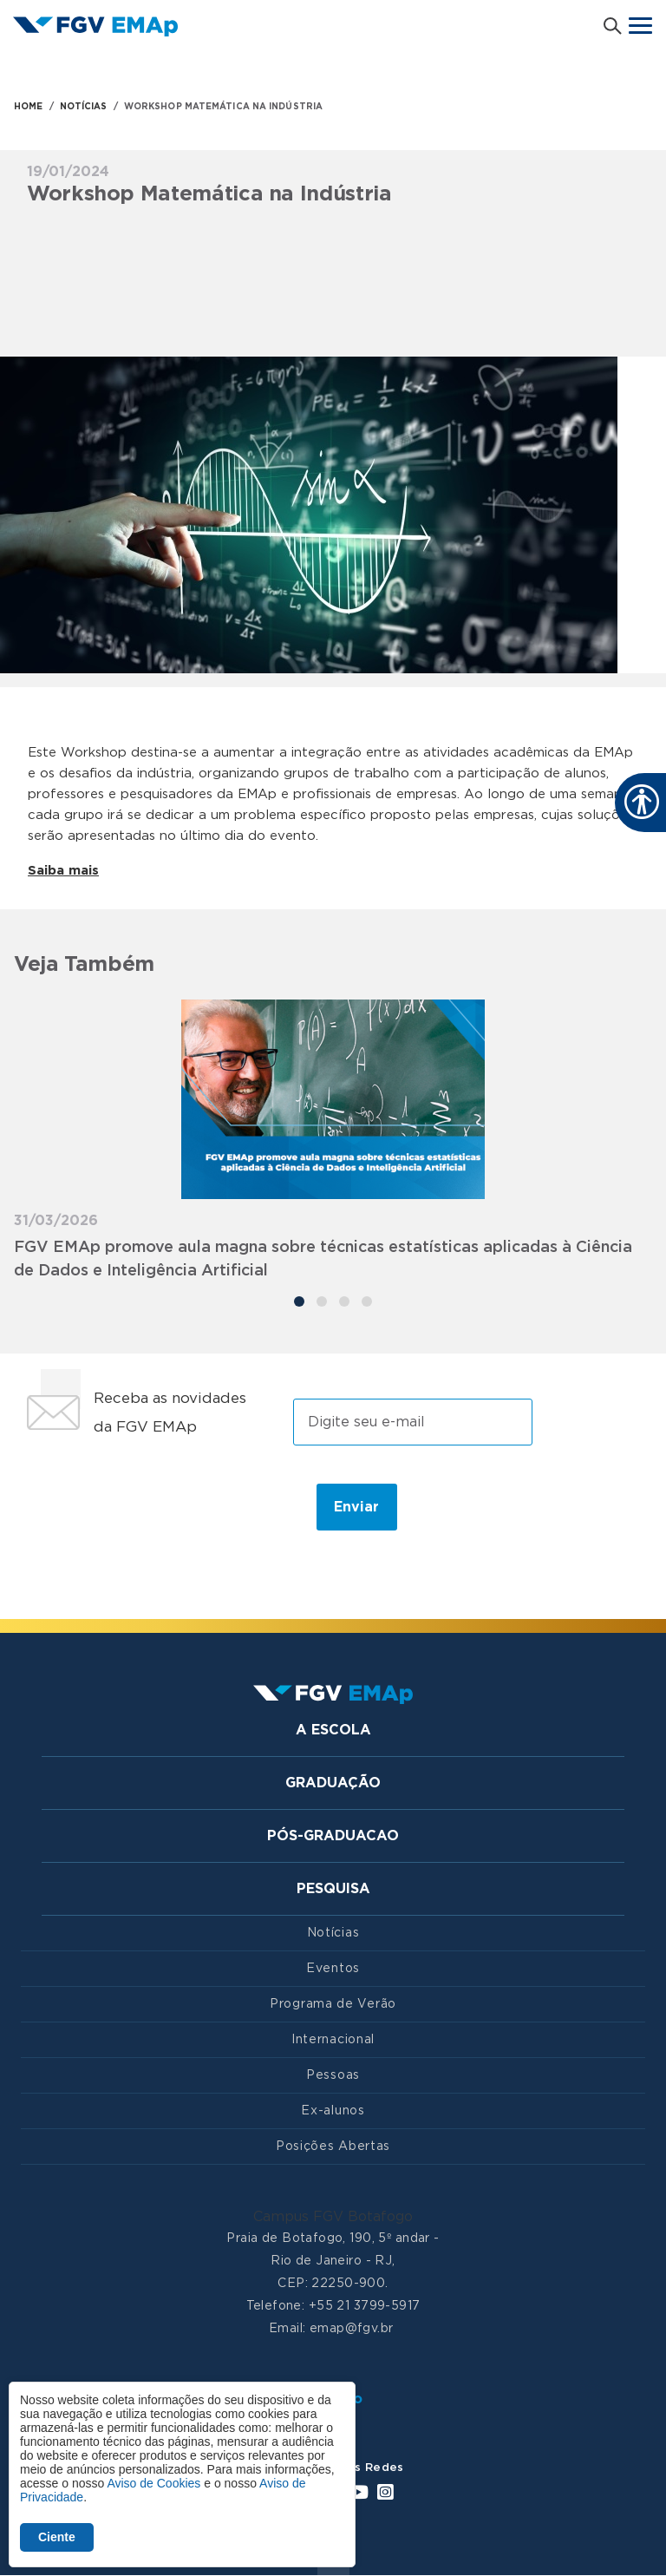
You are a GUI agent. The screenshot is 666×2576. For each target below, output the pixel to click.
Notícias (333, 1933)
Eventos (333, 1969)
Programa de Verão (333, 2004)
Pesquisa (333, 1889)
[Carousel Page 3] (344, 1301)
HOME (28, 106)
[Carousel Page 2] (322, 1301)
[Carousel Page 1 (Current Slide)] (299, 1301)
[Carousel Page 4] (367, 1301)
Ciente (56, 2537)
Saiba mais (63, 870)
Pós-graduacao (333, 1836)
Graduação (333, 1783)
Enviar (356, 1507)
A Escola (333, 1730)
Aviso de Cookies (153, 2483)
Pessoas (333, 2075)
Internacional (333, 2040)
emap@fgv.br (352, 2329)
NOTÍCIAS (84, 106)
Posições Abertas (333, 2146)
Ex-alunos (332, 2111)
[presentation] (159, 1506)
